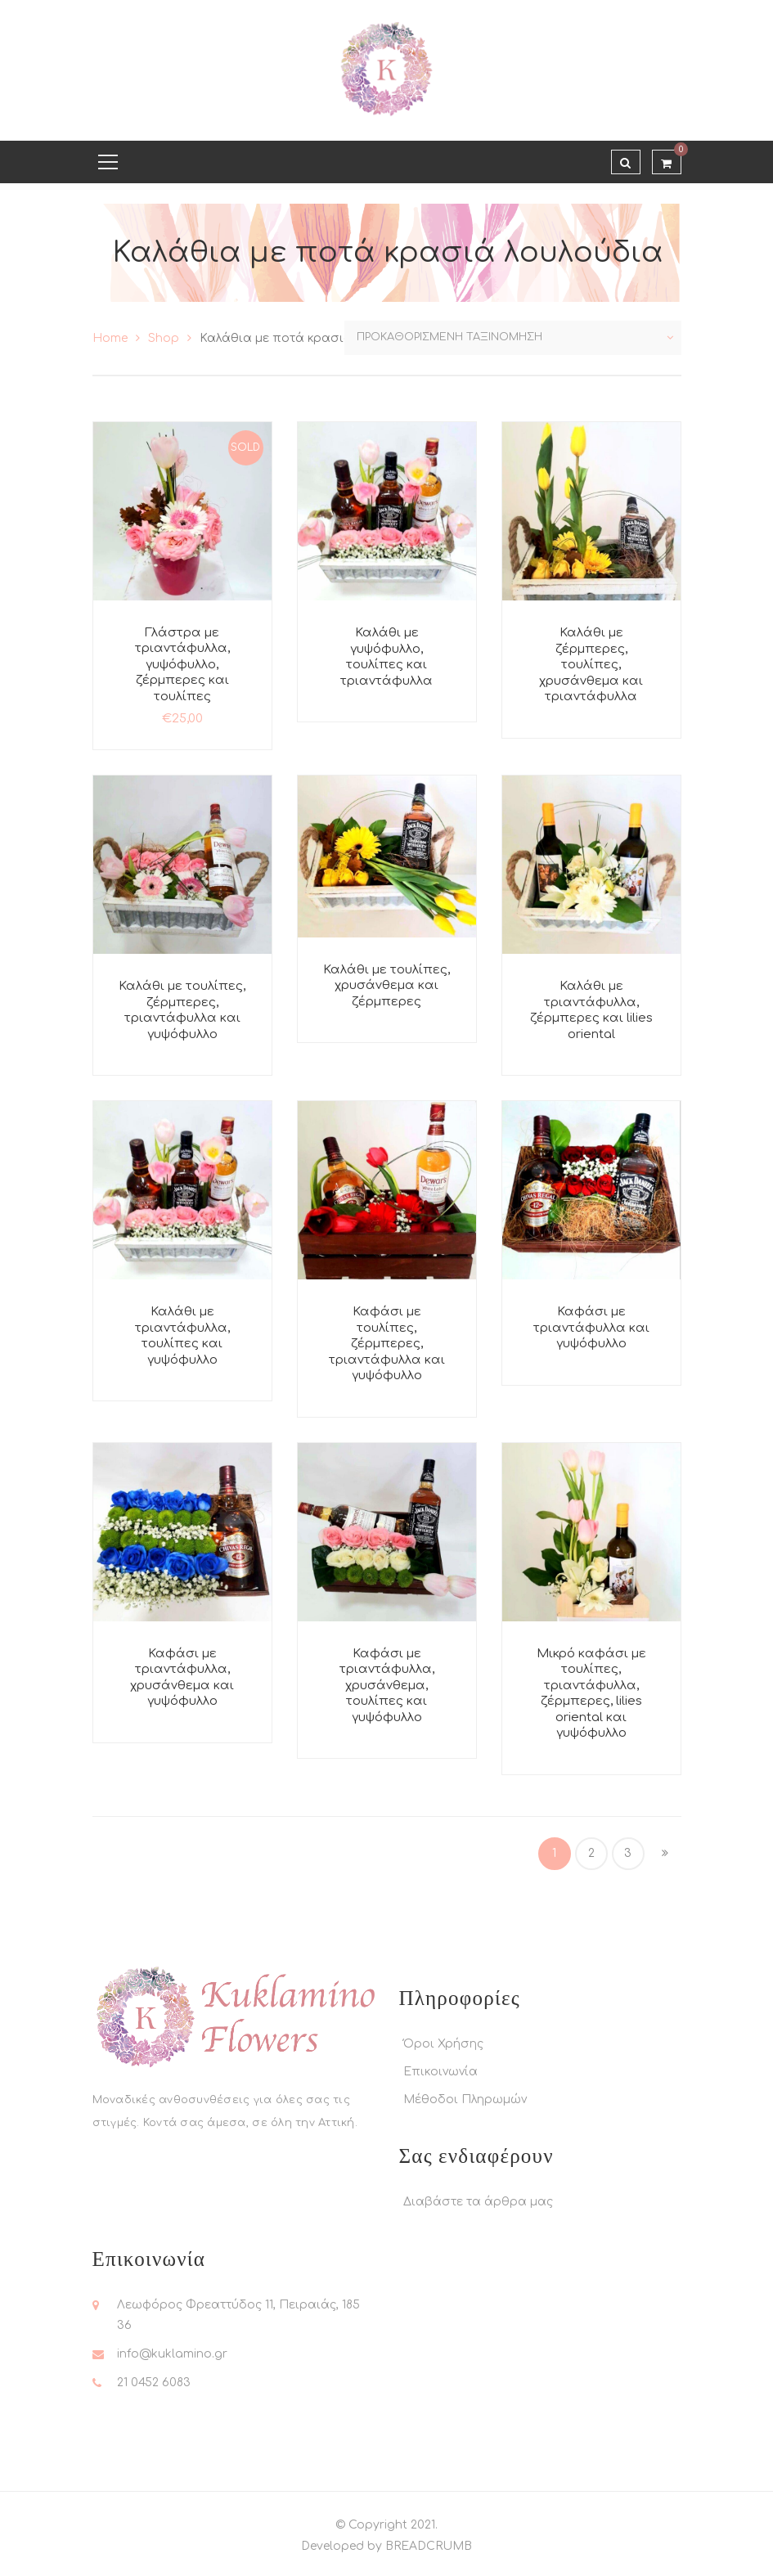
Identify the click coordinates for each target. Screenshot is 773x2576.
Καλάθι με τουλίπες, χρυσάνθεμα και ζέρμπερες (386, 986)
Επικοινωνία (440, 2072)
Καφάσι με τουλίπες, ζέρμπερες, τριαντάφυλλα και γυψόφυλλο (387, 1343)
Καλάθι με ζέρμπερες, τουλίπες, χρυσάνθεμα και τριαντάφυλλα (591, 665)
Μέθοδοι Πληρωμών (465, 2099)
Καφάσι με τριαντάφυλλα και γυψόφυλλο (591, 1328)
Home (110, 338)
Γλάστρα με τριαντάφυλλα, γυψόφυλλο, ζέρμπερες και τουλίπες (182, 665)
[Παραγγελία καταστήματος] (512, 338)
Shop (163, 338)
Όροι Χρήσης (443, 2044)
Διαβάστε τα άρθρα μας (478, 2202)
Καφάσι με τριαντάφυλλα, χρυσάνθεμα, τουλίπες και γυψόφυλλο (386, 1685)
